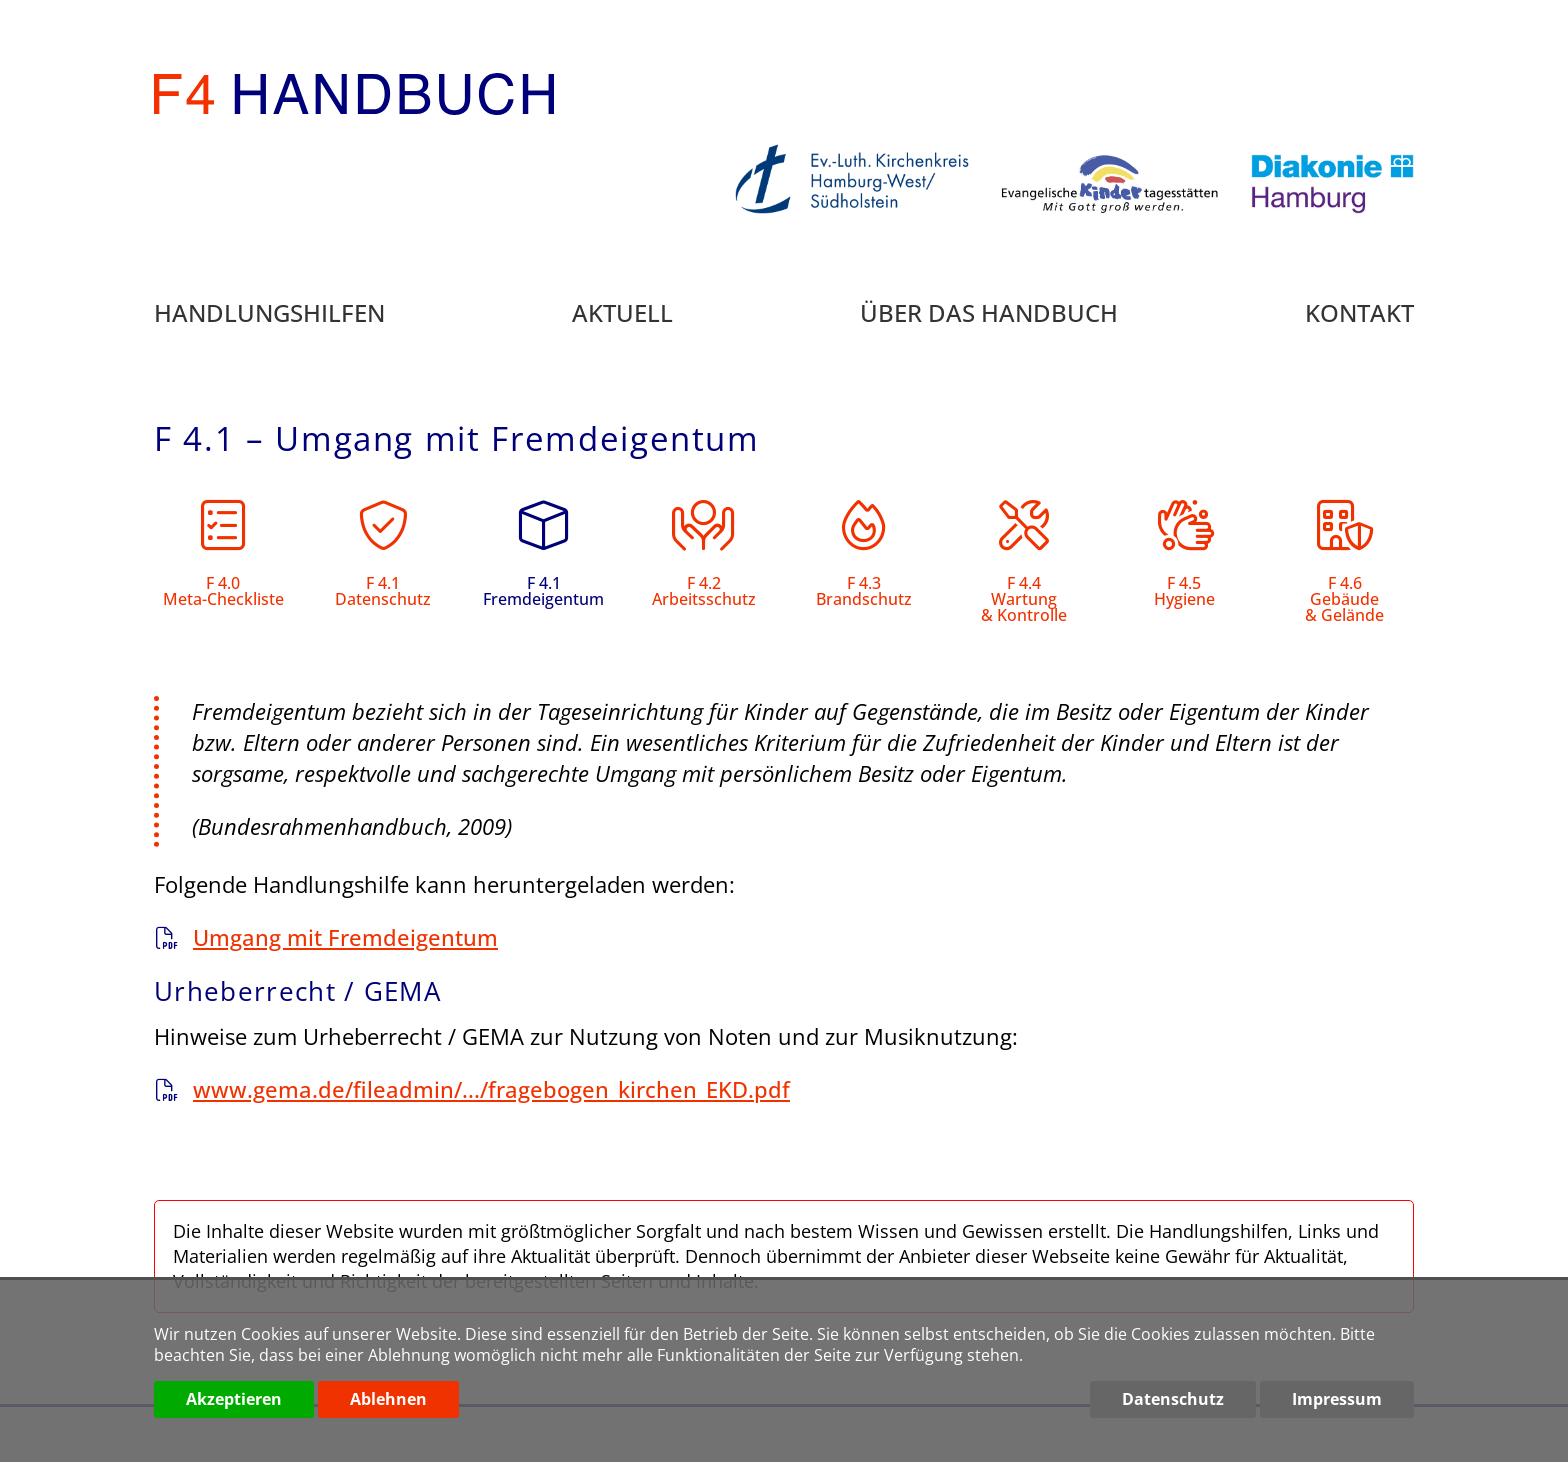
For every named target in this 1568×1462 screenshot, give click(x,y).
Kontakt (1359, 314)
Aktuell (622, 314)
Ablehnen (388, 1399)
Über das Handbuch (989, 314)
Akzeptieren (234, 1399)
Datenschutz (1173, 1399)
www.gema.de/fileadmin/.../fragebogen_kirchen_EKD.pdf (491, 1089)
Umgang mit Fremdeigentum (345, 937)
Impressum (1337, 1399)
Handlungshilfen (269, 314)
